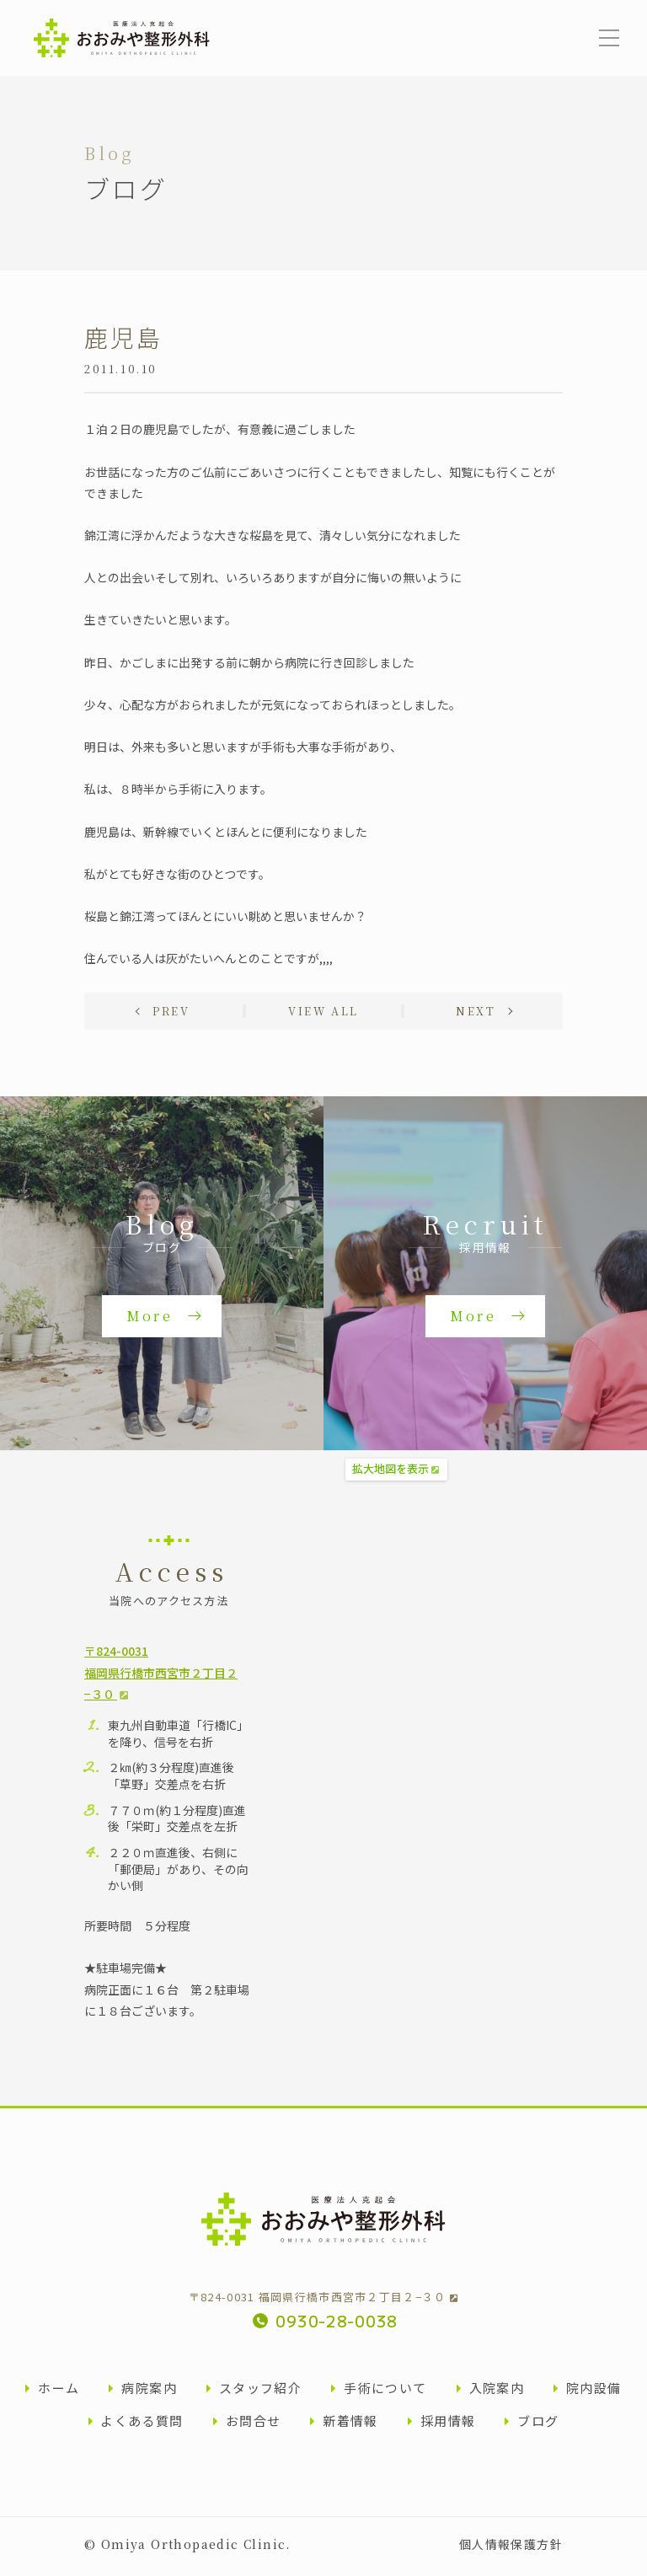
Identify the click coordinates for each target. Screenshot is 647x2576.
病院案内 (143, 2392)
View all (323, 1014)
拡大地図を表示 (390, 1473)
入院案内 (491, 2392)
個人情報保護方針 (511, 2548)
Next (475, 1014)
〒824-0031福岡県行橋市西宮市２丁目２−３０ (161, 1676)
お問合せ (247, 2425)
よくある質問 (136, 2425)
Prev (172, 1014)
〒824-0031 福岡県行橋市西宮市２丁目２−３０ (323, 2301)
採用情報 (442, 2425)
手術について (378, 2392)
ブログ (532, 2425)
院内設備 (587, 2392)
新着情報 (344, 2425)
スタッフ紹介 (254, 2392)
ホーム (52, 2392)
